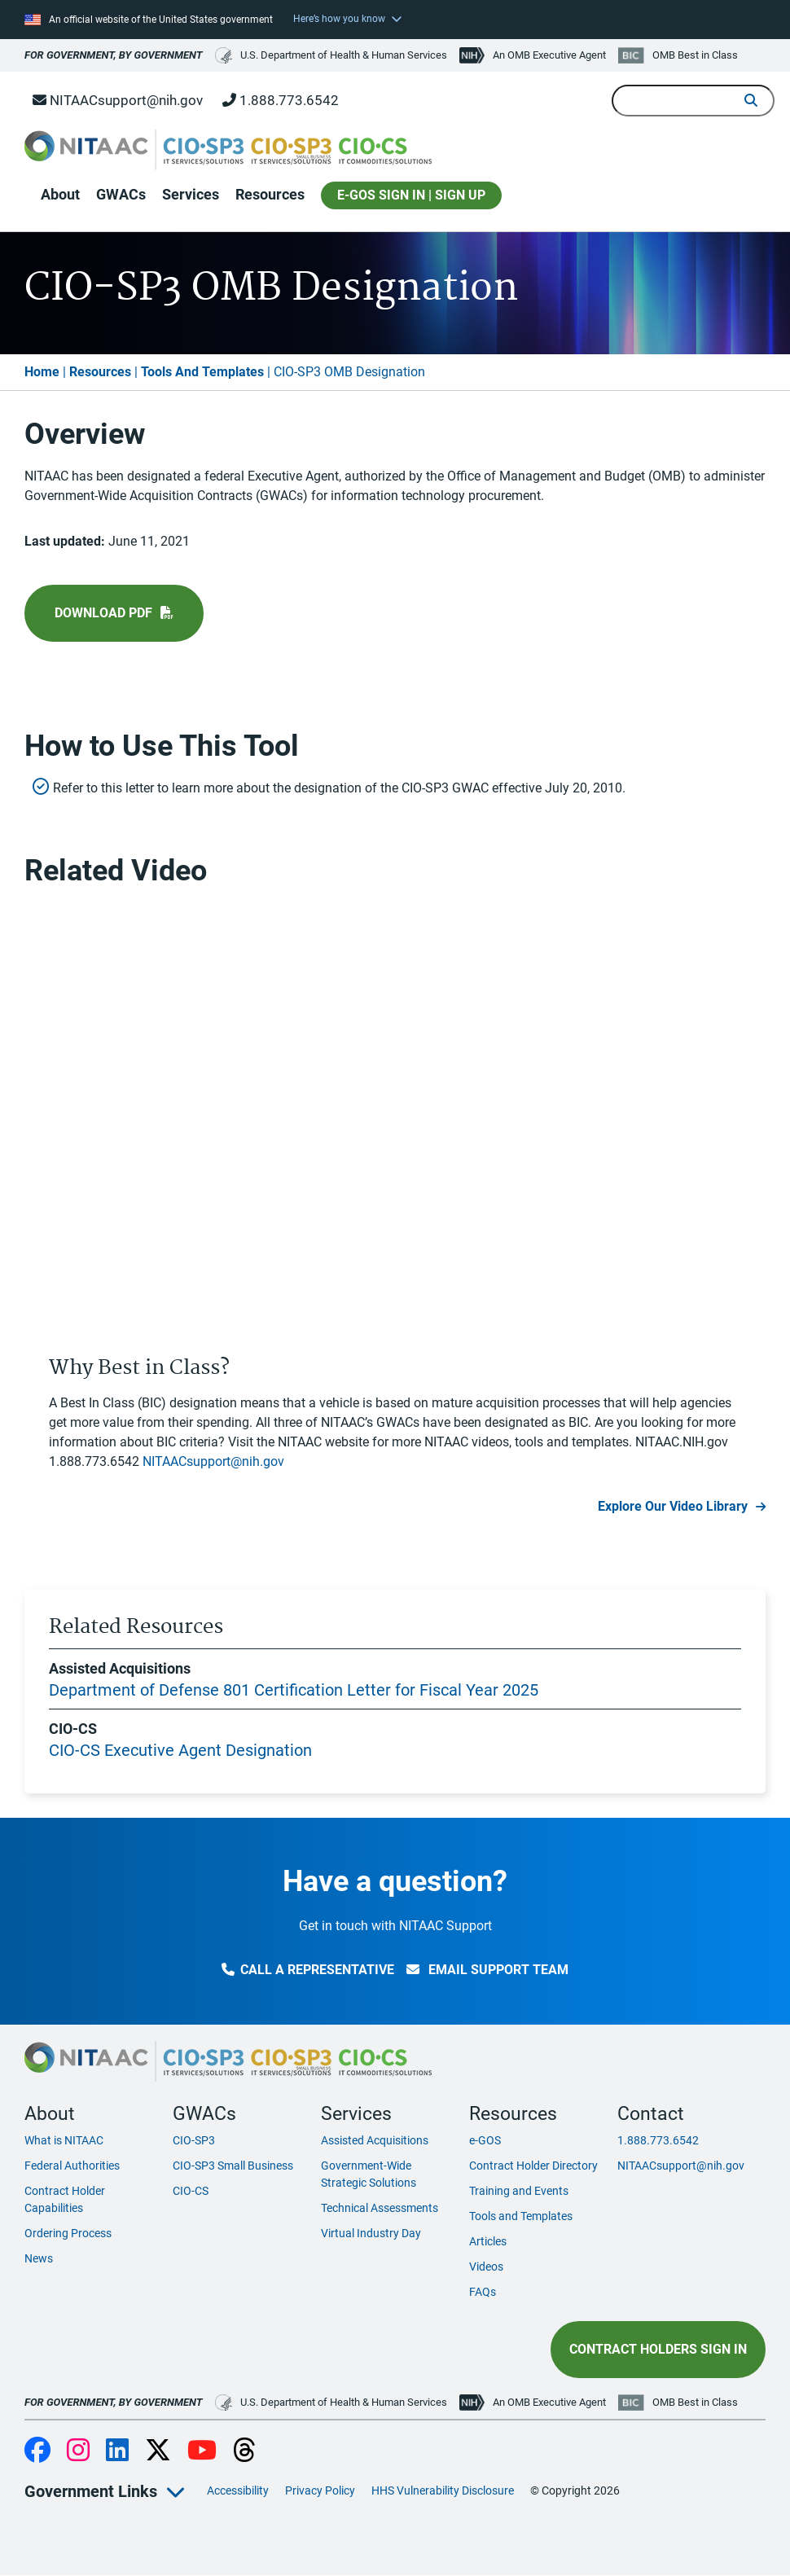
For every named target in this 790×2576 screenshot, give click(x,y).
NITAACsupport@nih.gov (118, 100)
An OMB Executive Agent (549, 55)
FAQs (482, 2291)
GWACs (121, 194)
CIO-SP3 (194, 2140)
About (60, 194)
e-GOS (485, 2140)
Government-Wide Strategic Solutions (368, 2174)
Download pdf (103, 613)
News (38, 2258)
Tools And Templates (202, 372)
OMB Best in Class (695, 55)
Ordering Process (68, 2233)
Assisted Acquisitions (374, 2140)
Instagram (78, 2451)
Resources (270, 194)
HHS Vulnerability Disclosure (442, 2490)
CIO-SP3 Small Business (233, 2165)
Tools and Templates (521, 2216)
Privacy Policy (320, 2490)
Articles (488, 2241)
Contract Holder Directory (533, 2165)
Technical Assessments (379, 2207)
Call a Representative (308, 1969)
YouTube (202, 2451)
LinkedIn (117, 2451)
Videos (486, 2266)
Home (41, 372)
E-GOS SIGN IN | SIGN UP (411, 195)
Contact (650, 2113)
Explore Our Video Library (673, 1506)
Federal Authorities (72, 2165)
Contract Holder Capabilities (64, 2199)
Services (190, 194)
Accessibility (238, 2490)
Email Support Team (487, 1969)
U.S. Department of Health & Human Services (331, 55)
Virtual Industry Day (371, 2233)
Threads (244, 2451)
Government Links (90, 2491)
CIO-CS (190, 2190)
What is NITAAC (63, 2140)
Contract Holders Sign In (658, 2349)
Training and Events (518, 2190)
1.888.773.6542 (280, 100)
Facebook (37, 2451)
